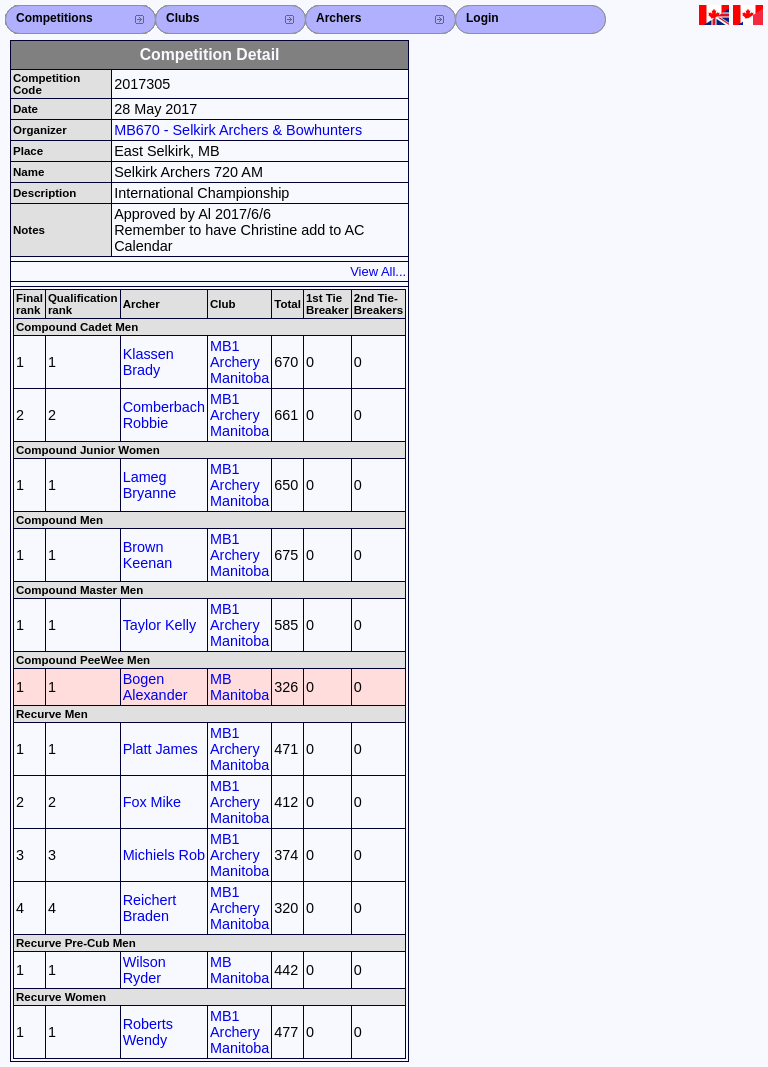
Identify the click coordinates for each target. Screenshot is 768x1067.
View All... (378, 271)
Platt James (160, 749)
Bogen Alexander (155, 687)
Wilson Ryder (144, 970)
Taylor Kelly (160, 625)
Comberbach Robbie (164, 415)
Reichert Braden (150, 908)
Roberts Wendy (148, 1032)
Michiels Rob (164, 855)
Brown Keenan (148, 555)
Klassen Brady (148, 362)
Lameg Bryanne (150, 485)
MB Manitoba (239, 687)
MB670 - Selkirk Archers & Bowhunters (238, 130)
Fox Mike (152, 802)
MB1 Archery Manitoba (239, 362)
